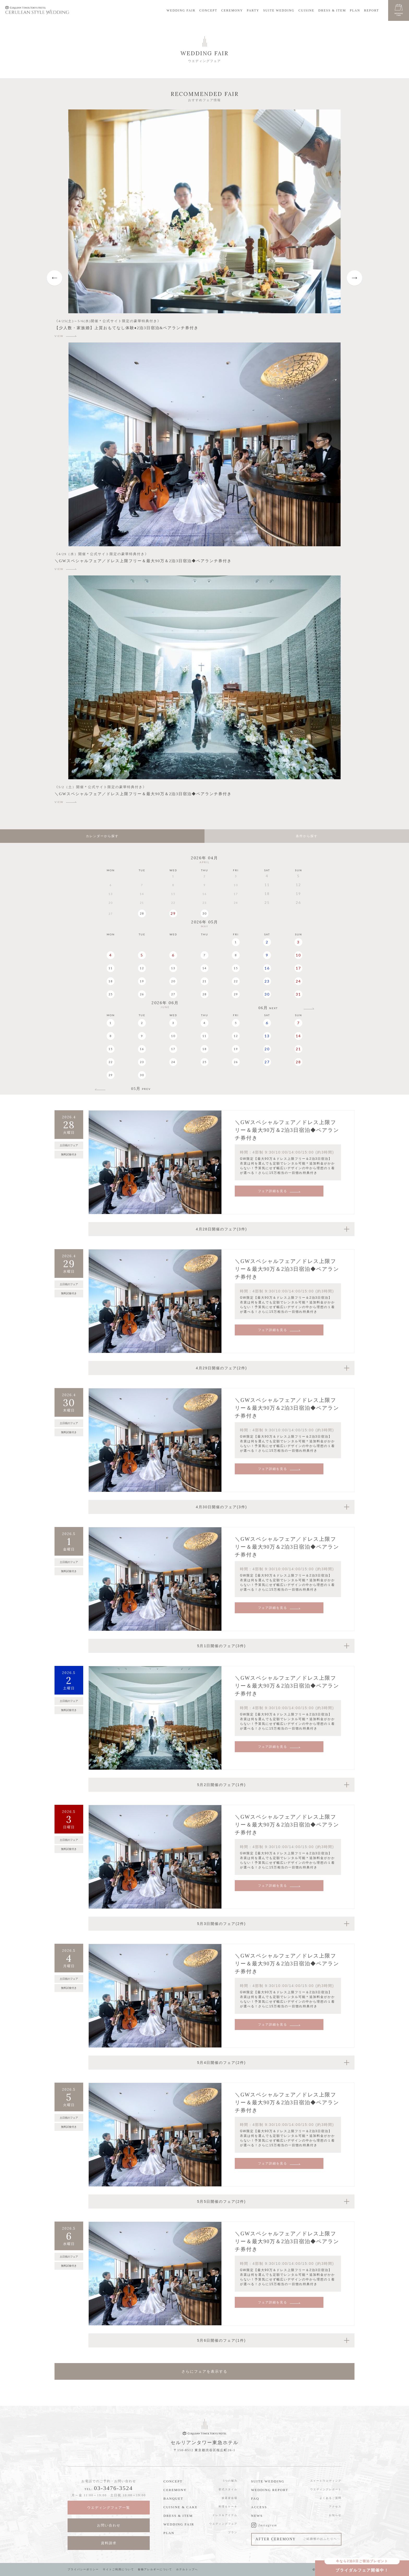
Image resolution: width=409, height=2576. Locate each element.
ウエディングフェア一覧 (108, 2508)
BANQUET (173, 2498)
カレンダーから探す (102, 836)
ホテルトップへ (187, 2569)
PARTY (253, 10)
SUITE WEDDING (278, 10)
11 (111, 968)
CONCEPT (208, 10)
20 (173, 981)
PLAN (355, 10)
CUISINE (306, 10)
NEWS (257, 2516)
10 (298, 955)
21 (204, 981)
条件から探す (307, 836)
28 (142, 913)
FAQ (255, 2498)
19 (142, 981)
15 (236, 968)
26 (142, 994)
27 (173, 994)
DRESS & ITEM (332, 10)
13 (173, 968)
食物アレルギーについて (155, 2569)
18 (111, 981)
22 (236, 981)
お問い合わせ (109, 2525)
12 (142, 968)
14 (204, 968)
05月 (141, 1089)
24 (298, 981)
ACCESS (259, 2507)
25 (111, 994)
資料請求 (109, 2543)
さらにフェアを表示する (204, 2371)
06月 (268, 1008)
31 (298, 994)
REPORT (371, 10)
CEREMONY (232, 10)
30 (204, 913)
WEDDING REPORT (269, 2490)
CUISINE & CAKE (181, 2507)
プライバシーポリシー (83, 2569)
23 (267, 981)
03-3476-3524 (113, 2488)
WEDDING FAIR (181, 10)
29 (173, 913)
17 (298, 968)
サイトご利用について (118, 2569)
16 (267, 968)
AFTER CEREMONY (296, 2539)
